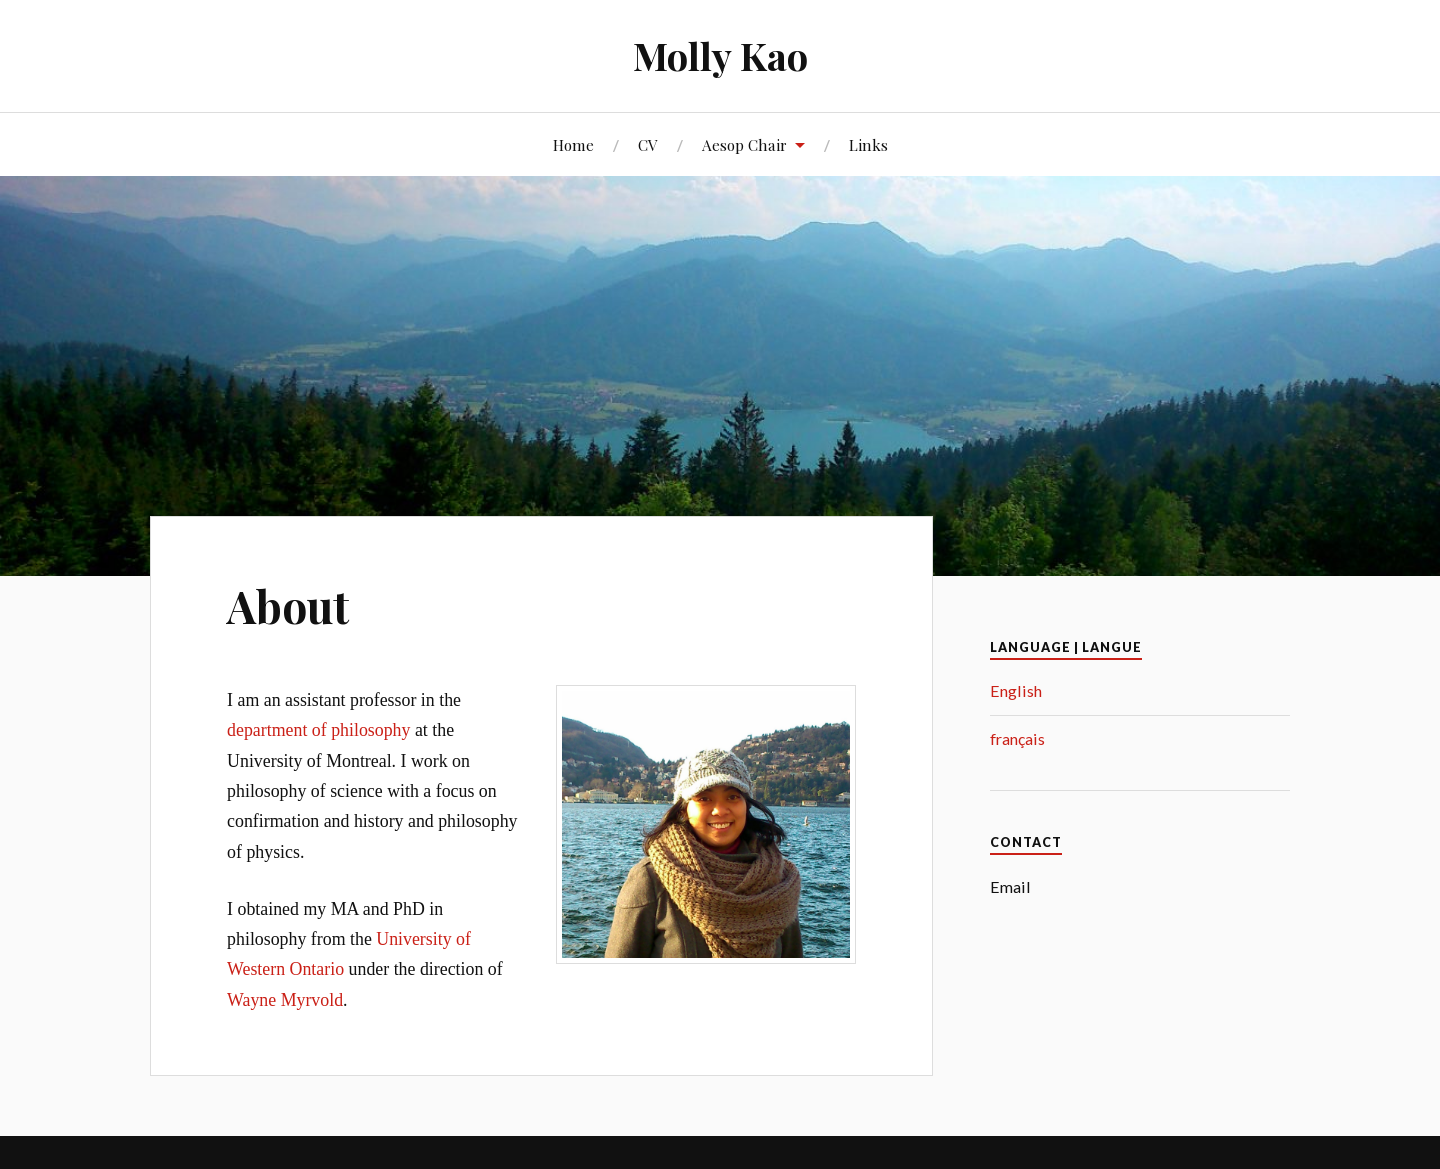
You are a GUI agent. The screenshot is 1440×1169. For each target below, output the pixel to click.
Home (573, 144)
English (1016, 690)
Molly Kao (720, 55)
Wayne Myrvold (285, 1000)
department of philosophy (318, 730)
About (288, 605)
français (1017, 738)
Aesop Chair (744, 144)
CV (648, 144)
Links (868, 144)
